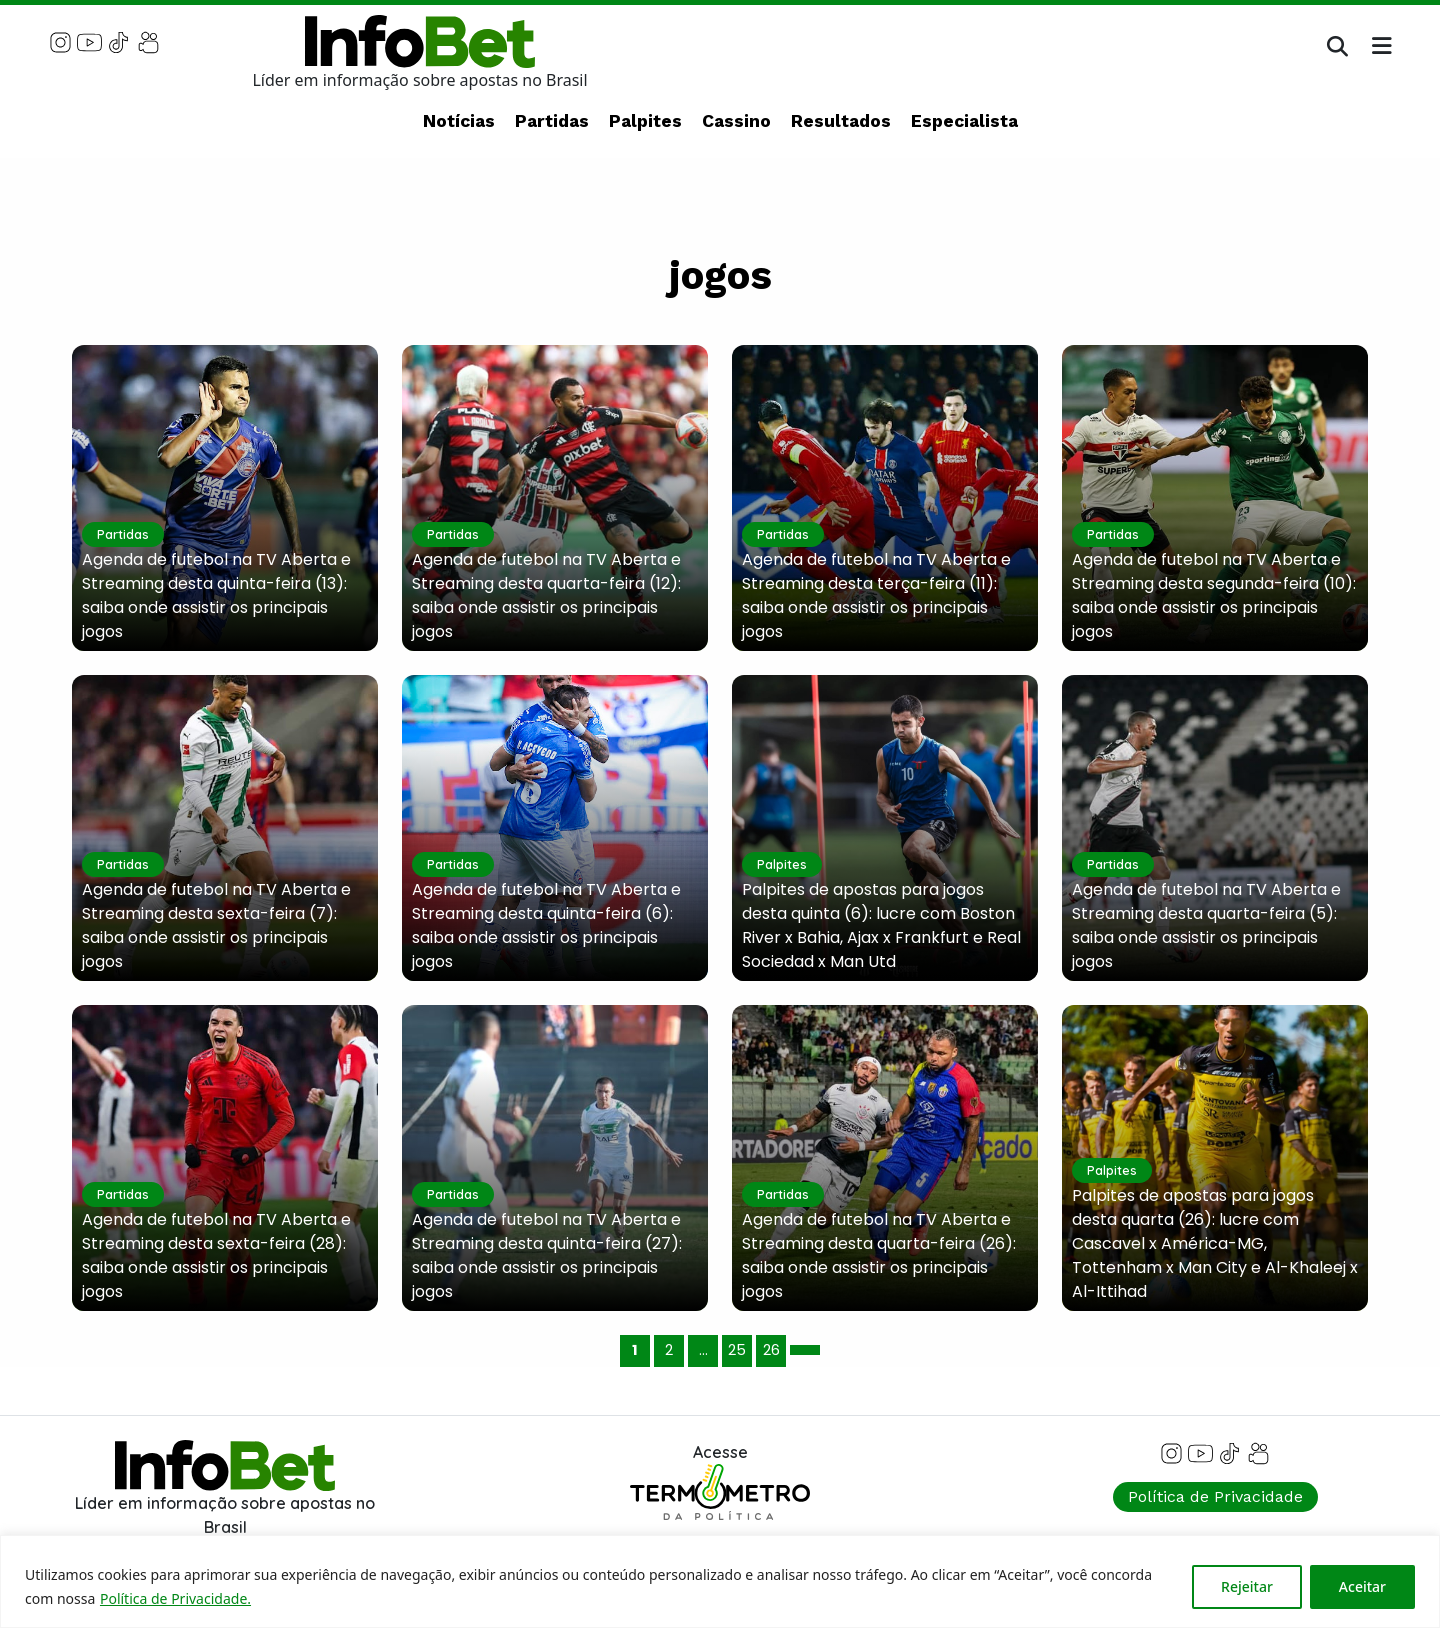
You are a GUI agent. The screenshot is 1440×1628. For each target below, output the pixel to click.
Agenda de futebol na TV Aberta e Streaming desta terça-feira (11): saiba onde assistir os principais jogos (876, 595)
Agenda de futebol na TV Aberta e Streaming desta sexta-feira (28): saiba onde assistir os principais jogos (216, 1255)
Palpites (645, 121)
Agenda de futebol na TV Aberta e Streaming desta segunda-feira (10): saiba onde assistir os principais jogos (1214, 595)
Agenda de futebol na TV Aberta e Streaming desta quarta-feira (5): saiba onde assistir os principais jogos (1206, 925)
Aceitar (1362, 1586)
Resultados (841, 121)
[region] (720, 1581)
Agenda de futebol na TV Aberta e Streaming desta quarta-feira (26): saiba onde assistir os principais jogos (879, 1255)
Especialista (964, 121)
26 (771, 1350)
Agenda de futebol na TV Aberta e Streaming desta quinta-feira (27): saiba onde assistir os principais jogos (547, 1255)
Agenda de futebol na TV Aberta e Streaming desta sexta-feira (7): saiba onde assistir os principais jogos (216, 925)
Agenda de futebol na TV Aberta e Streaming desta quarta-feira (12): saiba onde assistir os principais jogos (546, 595)
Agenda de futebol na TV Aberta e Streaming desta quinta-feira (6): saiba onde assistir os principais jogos (546, 925)
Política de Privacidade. (175, 1598)
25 (737, 1350)
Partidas (552, 121)
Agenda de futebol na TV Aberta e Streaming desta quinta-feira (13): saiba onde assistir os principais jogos (216, 595)
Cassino (736, 121)
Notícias (459, 121)
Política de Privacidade (1215, 1496)
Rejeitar (1247, 1586)
